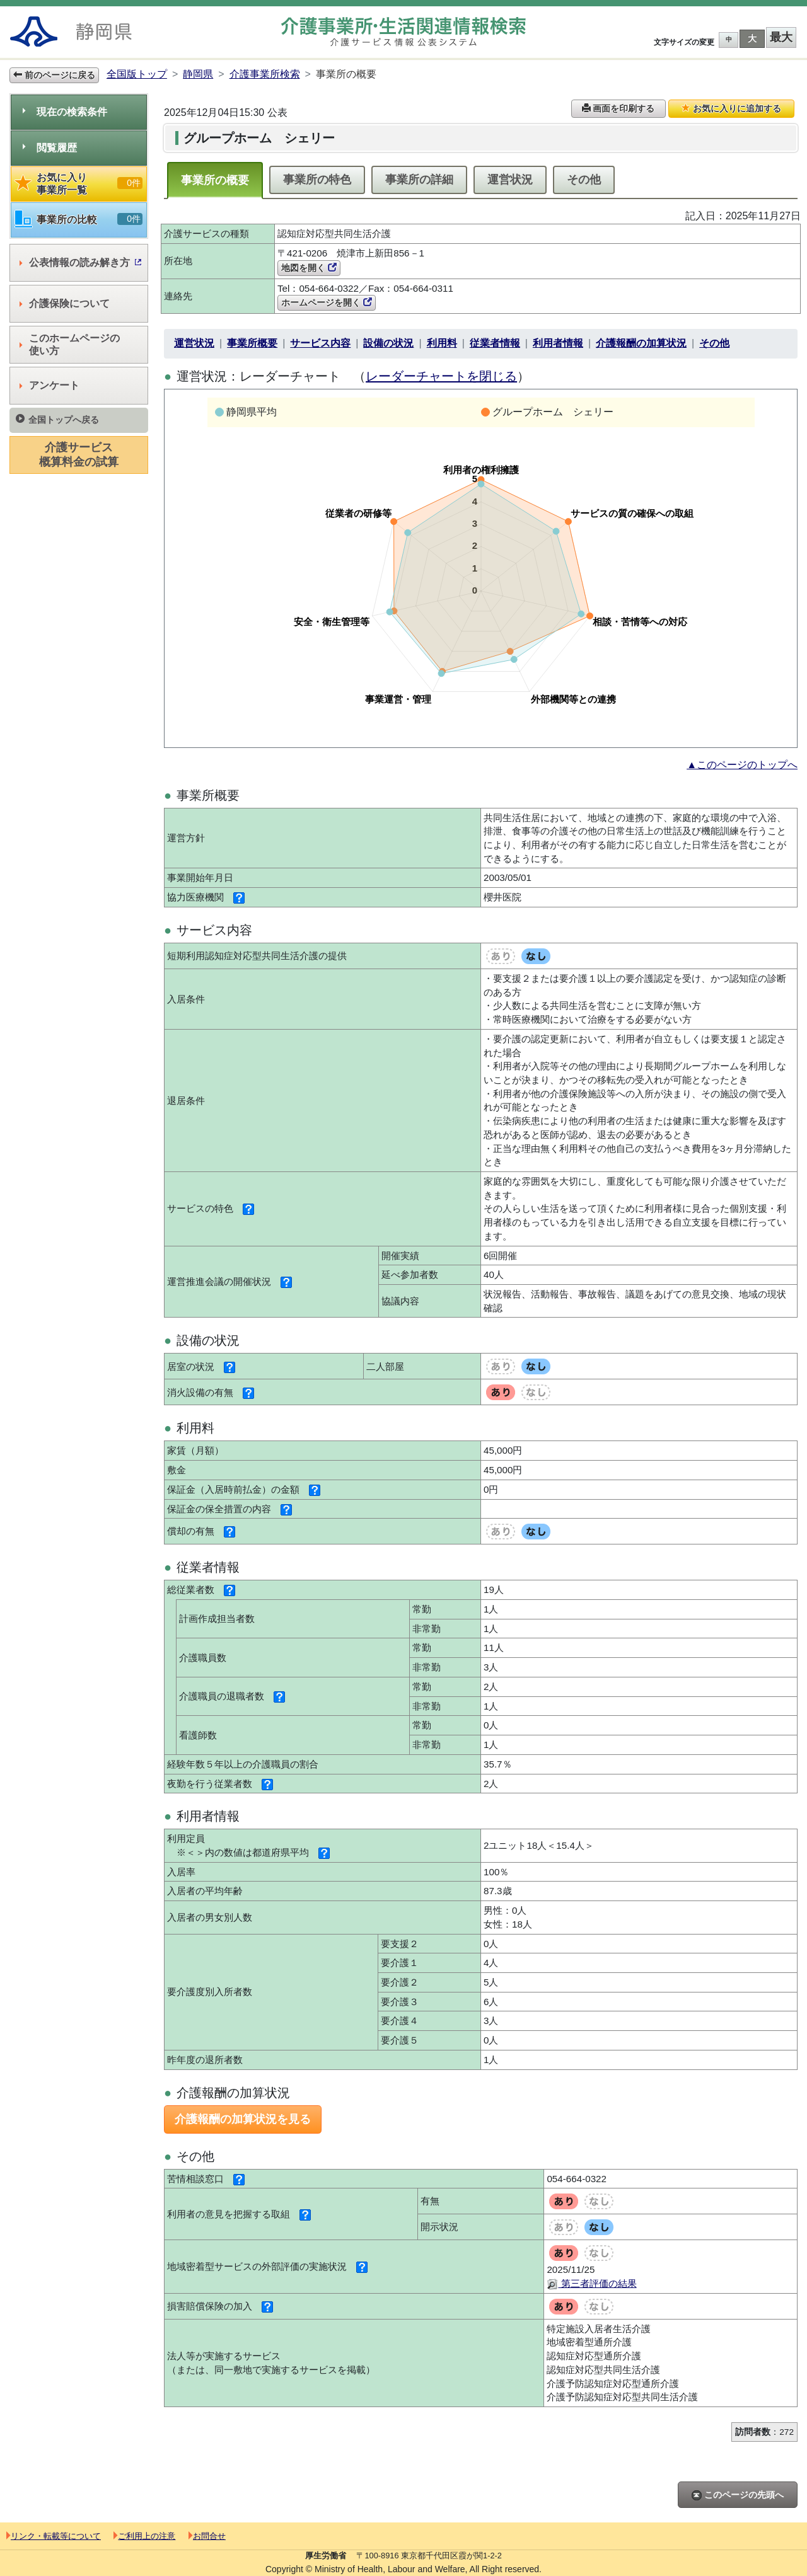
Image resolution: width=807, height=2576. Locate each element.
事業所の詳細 (419, 179)
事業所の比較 (78, 219)
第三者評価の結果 (591, 2283)
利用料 (442, 343)
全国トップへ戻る (57, 419)
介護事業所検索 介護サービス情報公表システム (403, 32)
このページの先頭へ (738, 2495)
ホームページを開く (326, 302)
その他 (584, 179)
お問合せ (207, 2536)
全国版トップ (137, 74)
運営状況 (510, 179)
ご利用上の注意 (144, 2536)
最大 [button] (781, 37)
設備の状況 (388, 343)
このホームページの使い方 (70, 344)
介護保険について (65, 303)
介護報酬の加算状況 (641, 343)
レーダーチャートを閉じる (441, 376)
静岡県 (198, 74)
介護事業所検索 (264, 74)
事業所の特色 (317, 179)
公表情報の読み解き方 (80, 262)
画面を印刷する (618, 108)
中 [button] (729, 39)
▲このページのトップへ (742, 764)
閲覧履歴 (50, 147)
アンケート (49, 385)
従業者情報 (495, 343)
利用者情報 (558, 343)
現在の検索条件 (65, 111)
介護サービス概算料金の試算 (79, 454)
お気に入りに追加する (731, 108)
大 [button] (752, 38)
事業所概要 (252, 343)
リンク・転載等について (53, 2536)
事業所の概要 (215, 180)
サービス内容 (320, 343)
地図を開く (309, 268)
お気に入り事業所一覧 (78, 183)
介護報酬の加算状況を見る (243, 2119)
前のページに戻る (54, 75)
